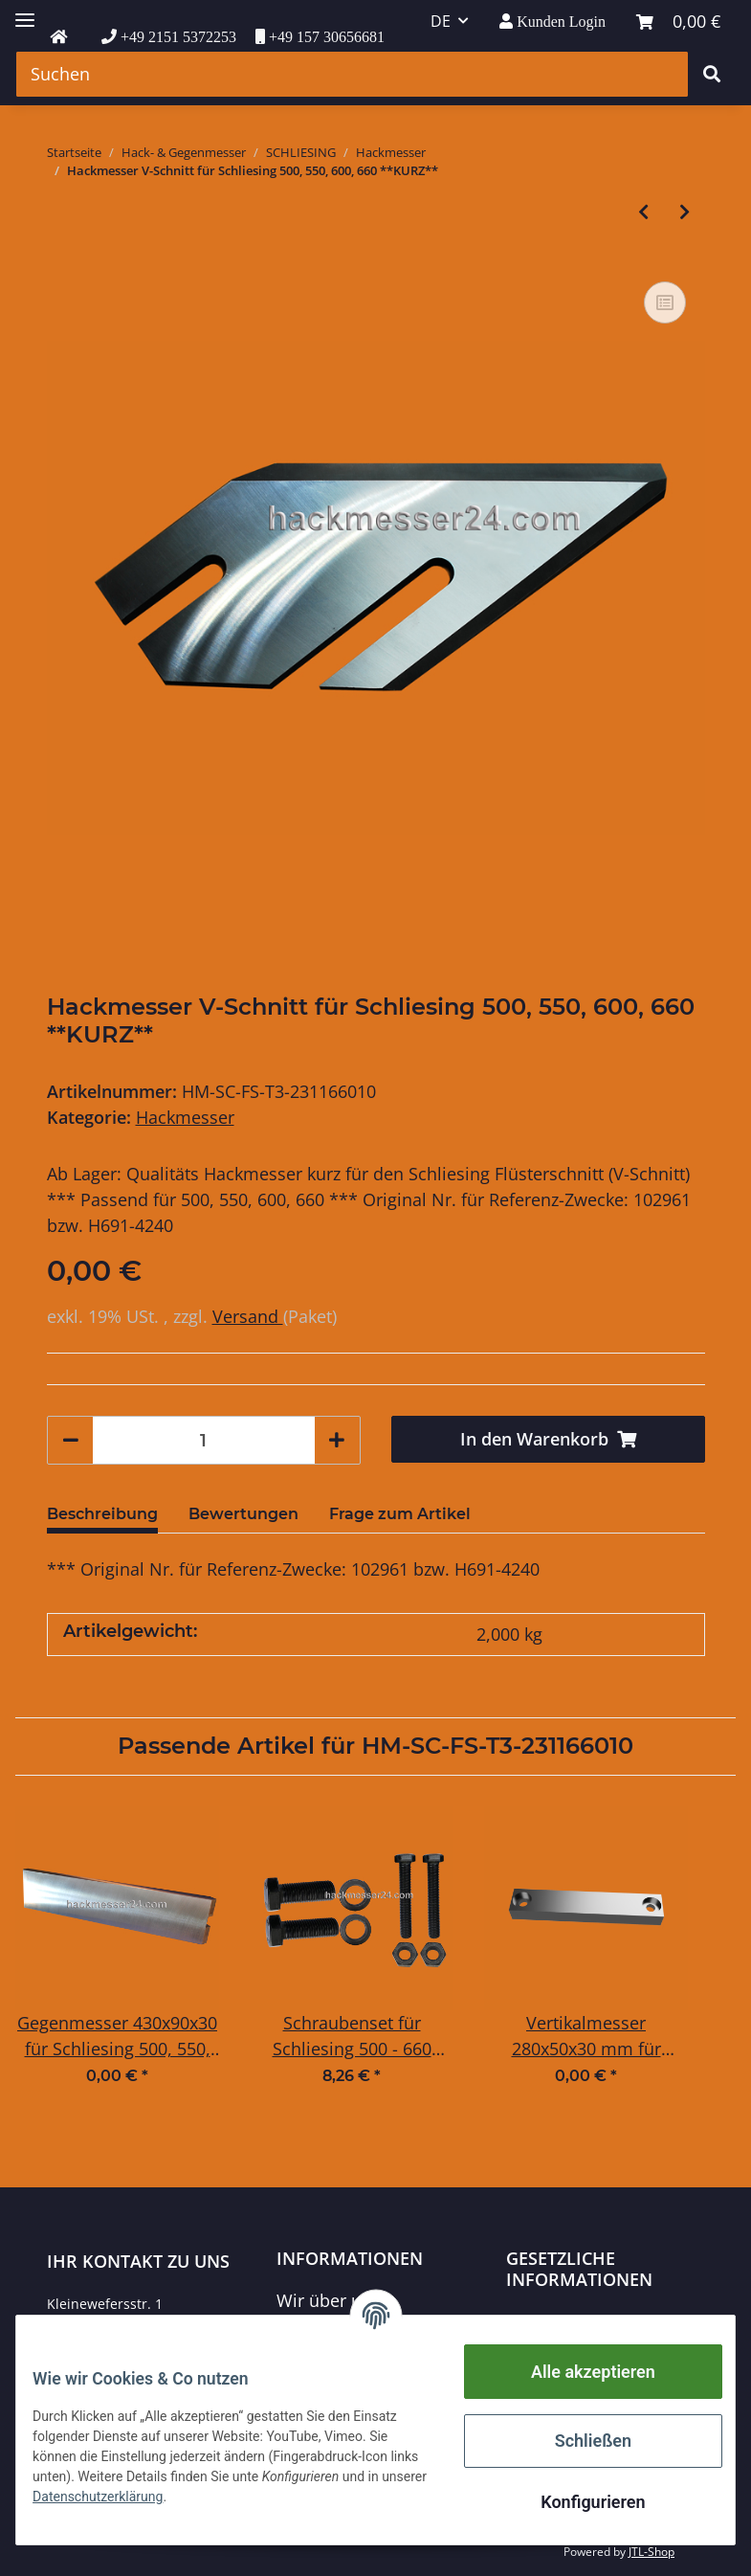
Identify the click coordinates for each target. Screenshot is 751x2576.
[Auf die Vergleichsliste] (665, 302)
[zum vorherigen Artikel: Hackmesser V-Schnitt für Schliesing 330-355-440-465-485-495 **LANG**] (643, 212)
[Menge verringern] (71, 1440)
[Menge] (204, 1440)
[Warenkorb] (678, 21)
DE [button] (441, 21)
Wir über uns (328, 2300)
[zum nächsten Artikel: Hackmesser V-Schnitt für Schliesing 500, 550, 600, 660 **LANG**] (684, 212)
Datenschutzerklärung (594, 2321)
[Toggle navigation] (24, 12)
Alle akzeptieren (579, 2372)
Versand (247, 1316)
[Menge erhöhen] (337, 1440)
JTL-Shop (651, 2551)
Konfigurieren (578, 2502)
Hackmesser (185, 1117)
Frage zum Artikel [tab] (400, 1514)
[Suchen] (352, 74)
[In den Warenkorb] (548, 1439)
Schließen (579, 2440)
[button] (552, 21)
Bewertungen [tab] (243, 1514)
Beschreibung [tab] (102, 1514)
